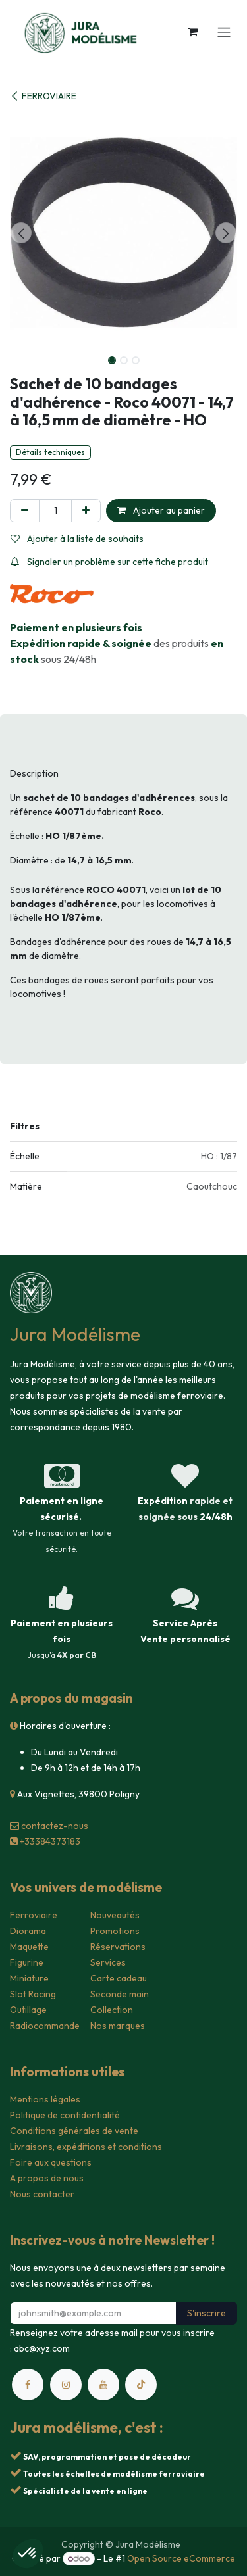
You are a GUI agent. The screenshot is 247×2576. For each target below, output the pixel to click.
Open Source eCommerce (181, 2558)
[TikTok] (141, 2384)
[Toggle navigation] (224, 31)
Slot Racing (33, 1994)
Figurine (26, 1962)
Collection (111, 2010)
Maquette (29, 1947)
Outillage (28, 2010)
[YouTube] (103, 2384)
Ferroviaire (33, 1915)
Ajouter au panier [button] (161, 510)
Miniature (29, 1978)
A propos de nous (47, 2178)
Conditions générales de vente (74, 2131)
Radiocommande (45, 2025)
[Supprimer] (25, 510)
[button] (21, 232)
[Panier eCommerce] (192, 31)
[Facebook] (27, 2384)
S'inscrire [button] (206, 2313)
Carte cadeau (118, 1978)
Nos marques (117, 2025)
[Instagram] (66, 2384)
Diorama (28, 1931)
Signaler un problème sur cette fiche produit (109, 562)
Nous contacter (42, 2194)
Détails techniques (50, 452)
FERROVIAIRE (43, 96)
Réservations (118, 1947)
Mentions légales (45, 2099)
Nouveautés (115, 1915)
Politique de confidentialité (65, 2115)
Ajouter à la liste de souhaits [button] (77, 539)
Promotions (115, 1931)
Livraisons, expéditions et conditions (86, 2146)
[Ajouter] (86, 510)
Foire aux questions (51, 2162)
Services (108, 1962)
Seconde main (119, 1994)
